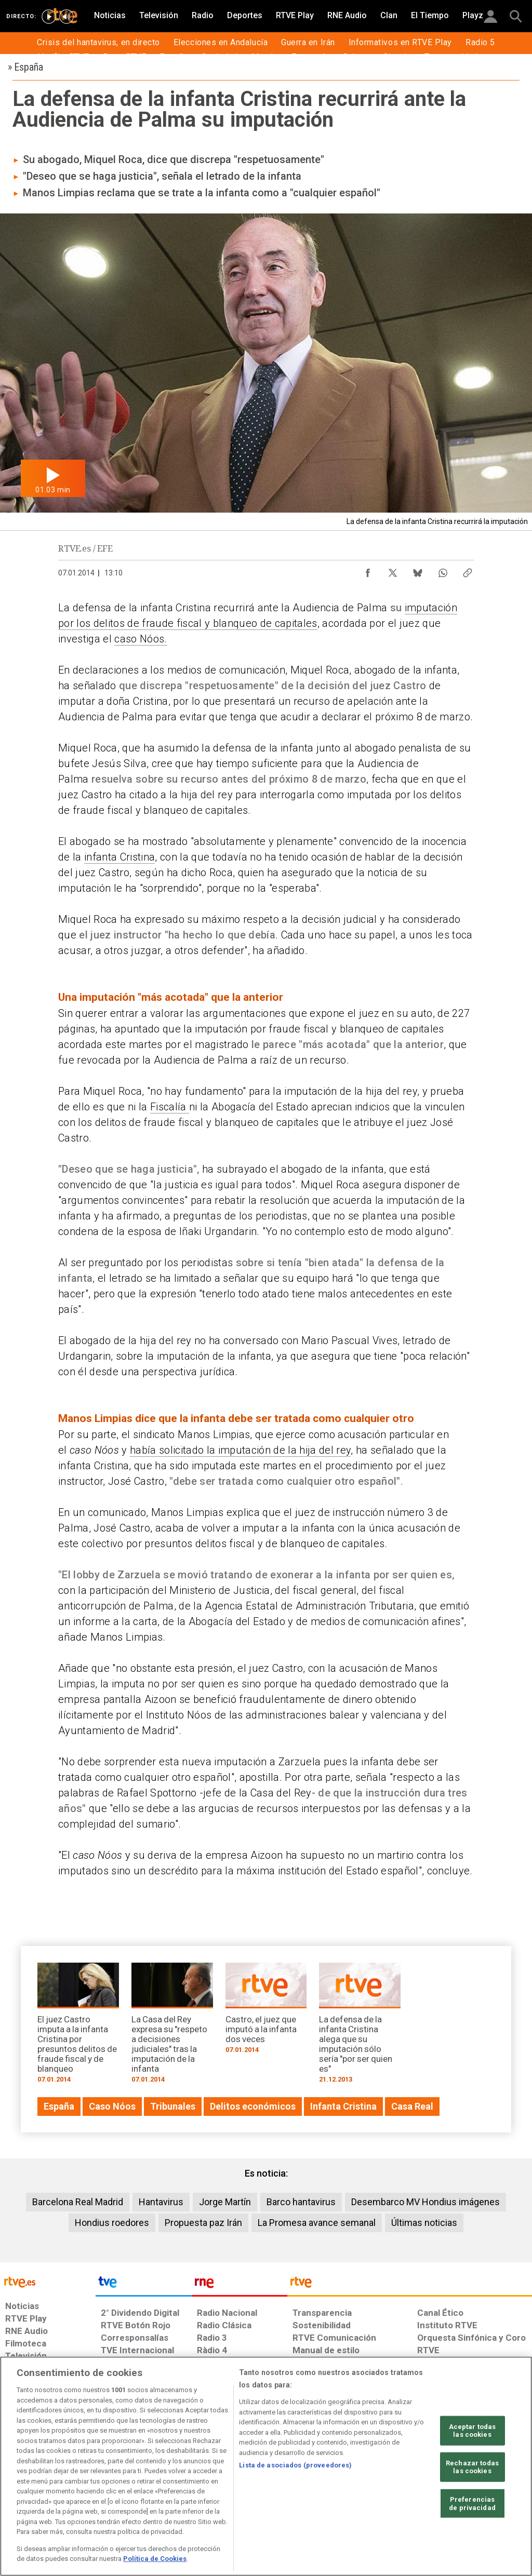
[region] (266, 2466)
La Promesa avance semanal (317, 2222)
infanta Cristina (119, 857)
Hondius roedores (112, 2222)
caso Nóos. (140, 639)
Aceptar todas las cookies (472, 2430)
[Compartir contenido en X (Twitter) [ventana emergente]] (392, 570)
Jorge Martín (225, 2201)
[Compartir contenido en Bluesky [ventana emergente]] (417, 570)
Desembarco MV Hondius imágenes (425, 2201)
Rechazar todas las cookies (472, 2467)
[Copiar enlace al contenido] (467, 570)
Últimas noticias (424, 2222)
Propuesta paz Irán (203, 2222)
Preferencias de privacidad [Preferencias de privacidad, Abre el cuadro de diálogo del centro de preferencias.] (472, 2504)
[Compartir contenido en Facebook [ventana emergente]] (367, 570)
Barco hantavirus (301, 2201)
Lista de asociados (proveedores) (295, 2465)
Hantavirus (161, 2201)
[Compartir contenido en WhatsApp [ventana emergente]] (442, 570)
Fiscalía (169, 1107)
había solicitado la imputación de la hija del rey (240, 1450)
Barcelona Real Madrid (77, 2201)
